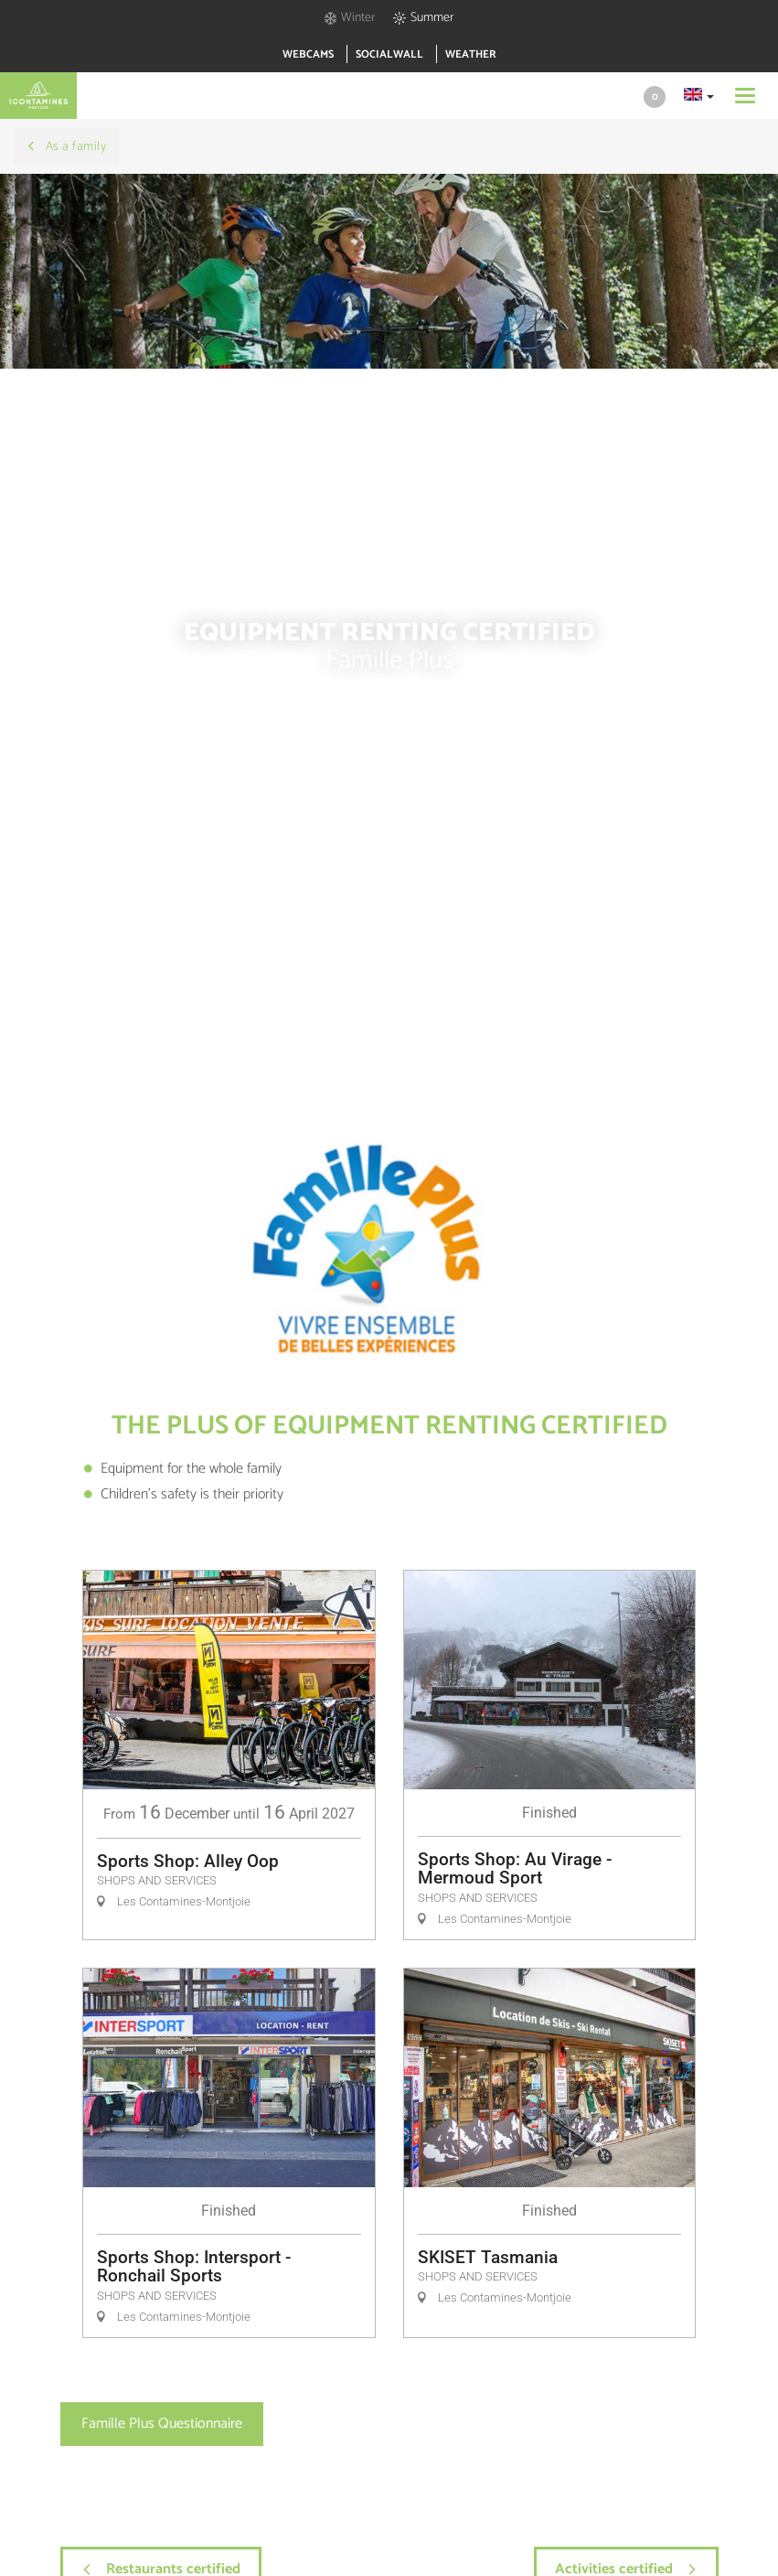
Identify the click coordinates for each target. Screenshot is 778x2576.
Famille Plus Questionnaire (161, 2423)
